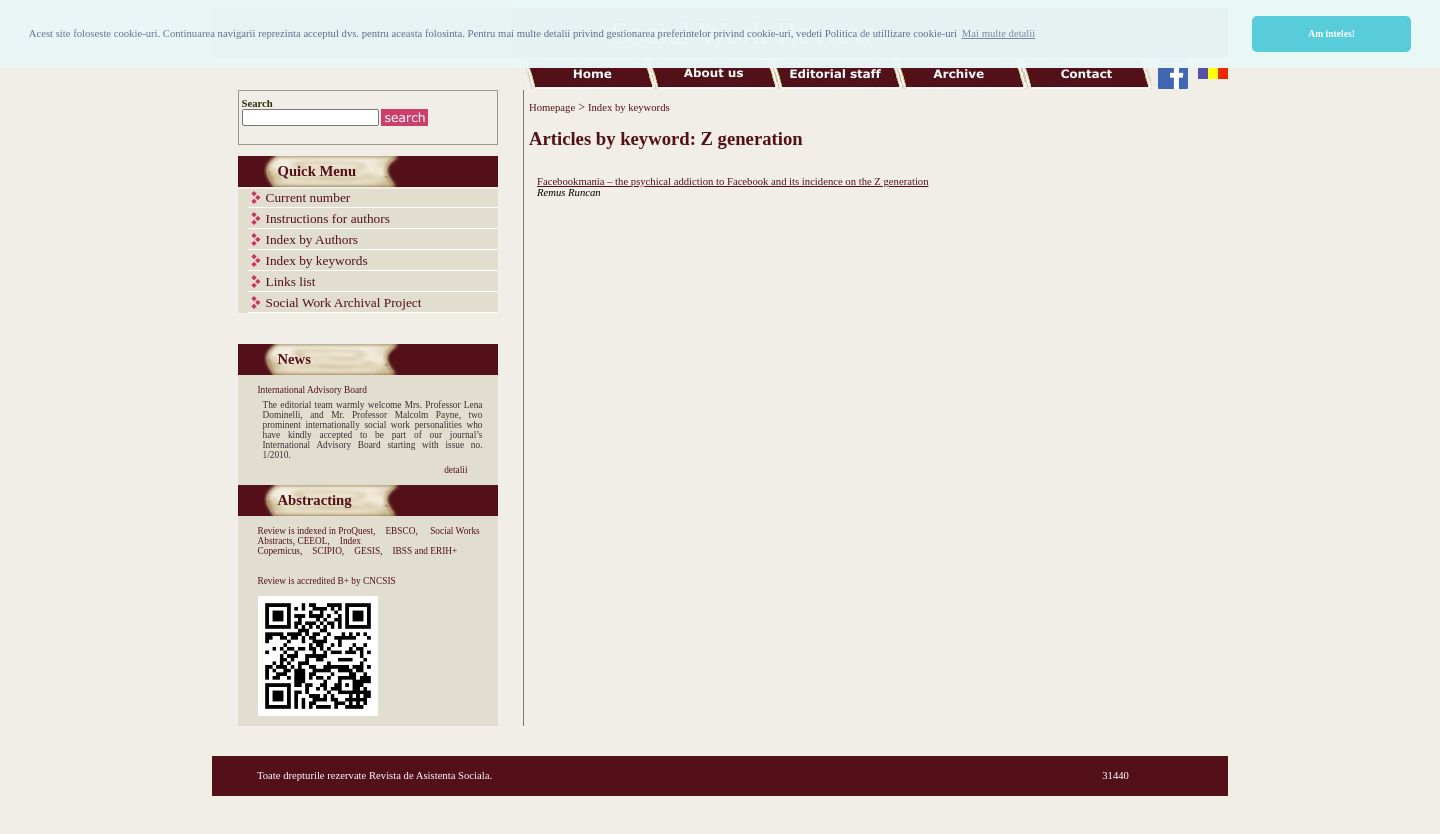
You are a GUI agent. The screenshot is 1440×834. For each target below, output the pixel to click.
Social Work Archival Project (344, 302)
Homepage (552, 107)
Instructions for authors (328, 218)
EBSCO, (401, 531)
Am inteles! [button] (1331, 33)
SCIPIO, (328, 551)
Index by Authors (312, 239)
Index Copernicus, (310, 546)
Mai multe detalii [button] (998, 33)
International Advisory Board (312, 390)
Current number (308, 197)
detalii (455, 470)
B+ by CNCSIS (367, 581)
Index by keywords (317, 260)
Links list (291, 281)
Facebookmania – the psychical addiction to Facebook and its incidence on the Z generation (733, 181)
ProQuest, (356, 531)
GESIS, (368, 551)
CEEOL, (313, 541)
